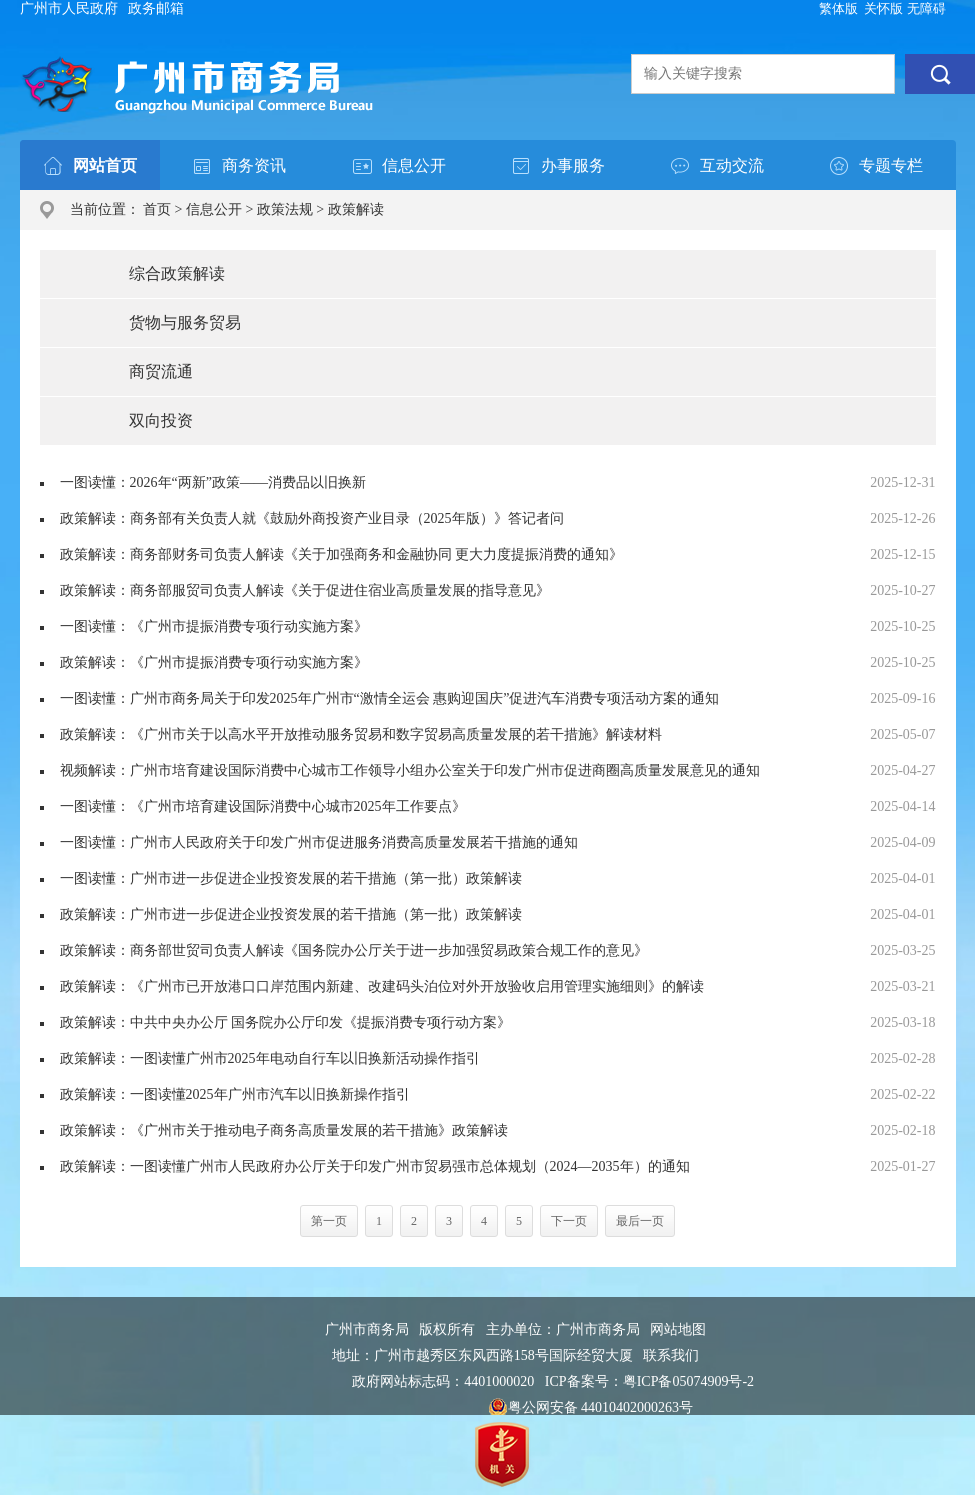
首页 (157, 209)
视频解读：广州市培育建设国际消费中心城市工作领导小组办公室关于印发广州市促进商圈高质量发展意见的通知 (410, 770)
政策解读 (356, 209)
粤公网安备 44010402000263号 (591, 1408)
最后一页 (640, 1221)
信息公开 (214, 209)
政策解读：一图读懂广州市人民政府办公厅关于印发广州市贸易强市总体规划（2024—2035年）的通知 (375, 1166)
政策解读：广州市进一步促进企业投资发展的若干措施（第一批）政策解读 (291, 914)
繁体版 (838, 8)
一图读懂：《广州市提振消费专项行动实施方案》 (214, 626)
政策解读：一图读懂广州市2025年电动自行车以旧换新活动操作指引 (270, 1058)
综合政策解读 (177, 273)
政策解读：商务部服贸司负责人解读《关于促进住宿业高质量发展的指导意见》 (305, 590)
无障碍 (926, 8)
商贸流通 (161, 371)
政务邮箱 (156, 8)
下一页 (569, 1221)
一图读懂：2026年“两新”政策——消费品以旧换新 (213, 482)
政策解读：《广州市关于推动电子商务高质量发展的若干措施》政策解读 (284, 1130)
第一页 (329, 1221)
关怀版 (883, 8)
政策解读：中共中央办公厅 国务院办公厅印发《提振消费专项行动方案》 (286, 1022)
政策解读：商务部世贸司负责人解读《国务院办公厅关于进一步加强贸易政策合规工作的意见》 (354, 950)
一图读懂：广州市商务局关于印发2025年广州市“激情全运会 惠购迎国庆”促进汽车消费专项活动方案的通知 (390, 698)
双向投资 (161, 420)
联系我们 (671, 1355)
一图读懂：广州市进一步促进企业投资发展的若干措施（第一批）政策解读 (291, 878)
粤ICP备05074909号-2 (688, 1381)
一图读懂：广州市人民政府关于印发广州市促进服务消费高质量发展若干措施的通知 (319, 842)
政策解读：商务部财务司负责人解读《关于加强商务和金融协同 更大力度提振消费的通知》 (342, 554)
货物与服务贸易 (185, 322)
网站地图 (678, 1329)
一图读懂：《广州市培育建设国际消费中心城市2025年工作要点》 (263, 806)
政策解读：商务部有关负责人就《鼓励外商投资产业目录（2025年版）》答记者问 (312, 518)
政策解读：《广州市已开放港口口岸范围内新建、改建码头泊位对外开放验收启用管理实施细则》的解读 (382, 986)
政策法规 (285, 209)
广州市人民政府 (69, 8)
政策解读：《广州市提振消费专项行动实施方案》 (214, 662)
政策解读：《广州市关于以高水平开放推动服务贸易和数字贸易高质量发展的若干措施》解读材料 (361, 734)
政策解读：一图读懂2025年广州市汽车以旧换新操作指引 (235, 1094)
